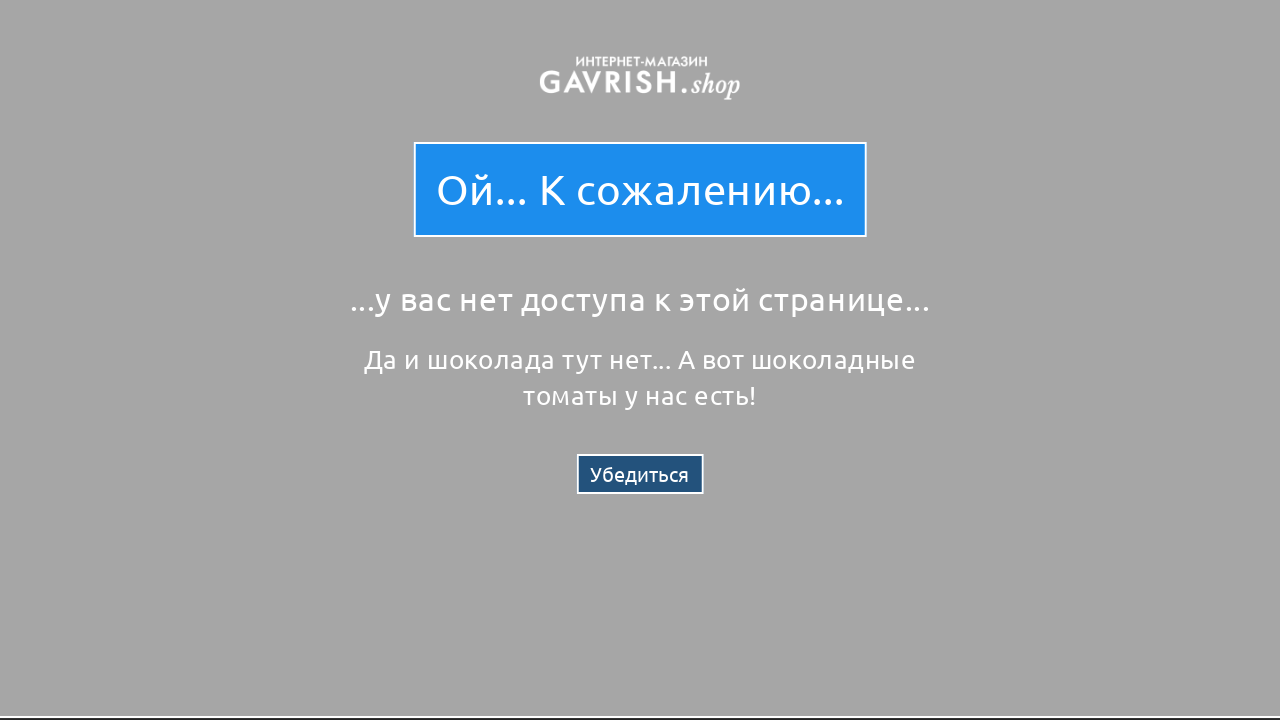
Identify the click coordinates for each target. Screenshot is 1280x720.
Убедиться (639, 473)
